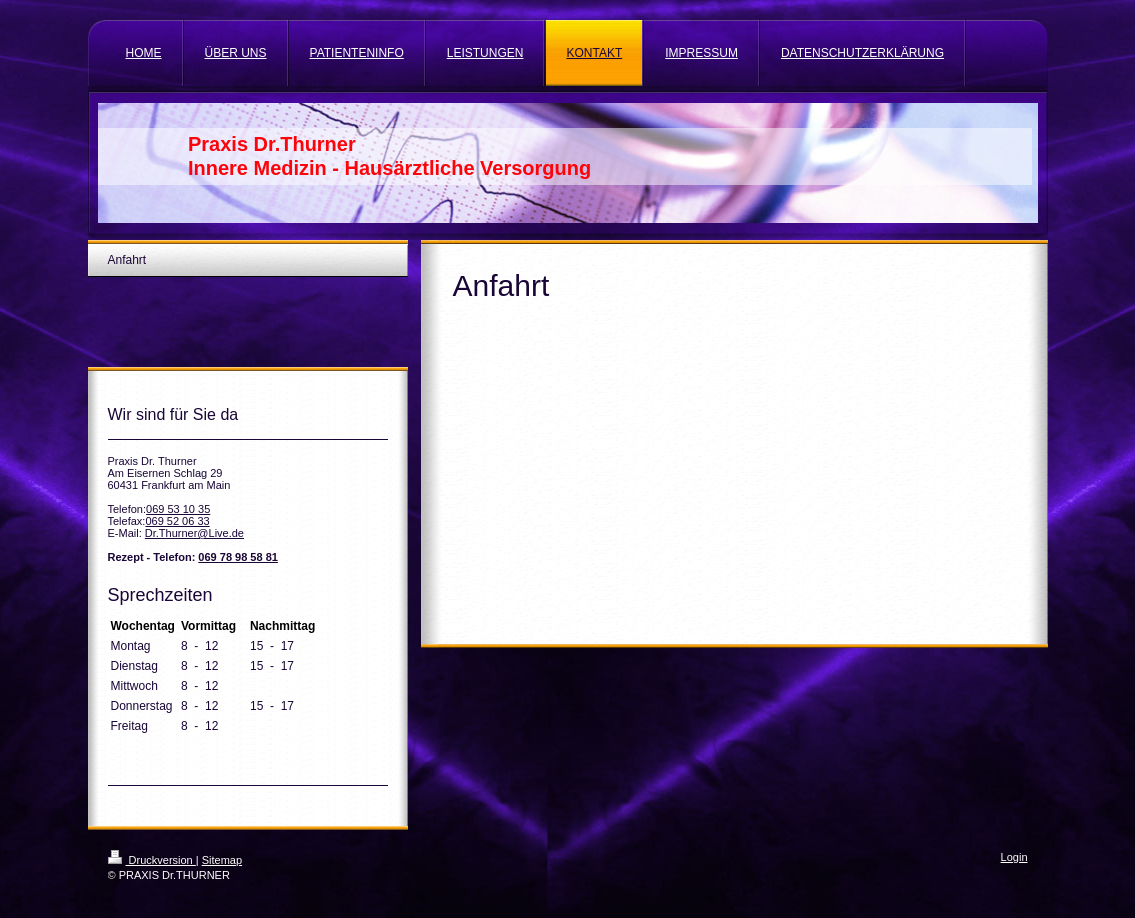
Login (1014, 857)
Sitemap (222, 860)
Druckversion (152, 860)
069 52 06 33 (177, 521)
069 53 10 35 (178, 509)
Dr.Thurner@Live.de (194, 533)
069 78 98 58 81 (238, 557)
